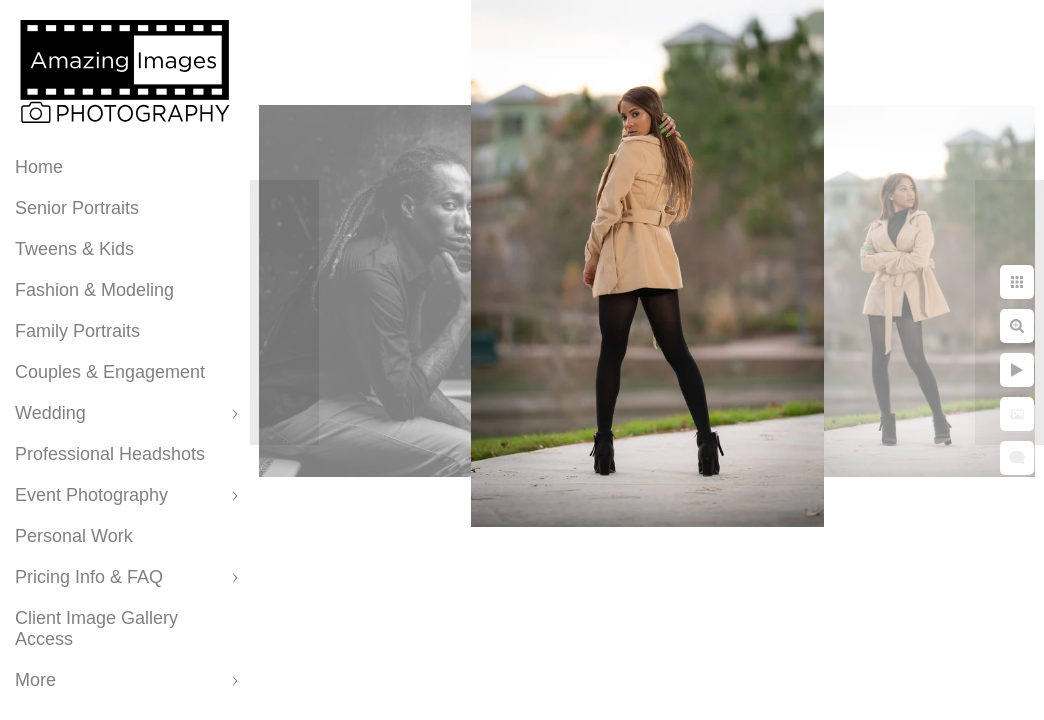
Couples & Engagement (110, 372)
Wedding (50, 413)
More (35, 680)
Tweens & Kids (74, 249)
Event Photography (91, 495)
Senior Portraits (77, 208)
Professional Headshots (110, 454)
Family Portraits (77, 331)
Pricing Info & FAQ (89, 577)
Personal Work (74, 536)
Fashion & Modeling (94, 290)
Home (39, 167)
